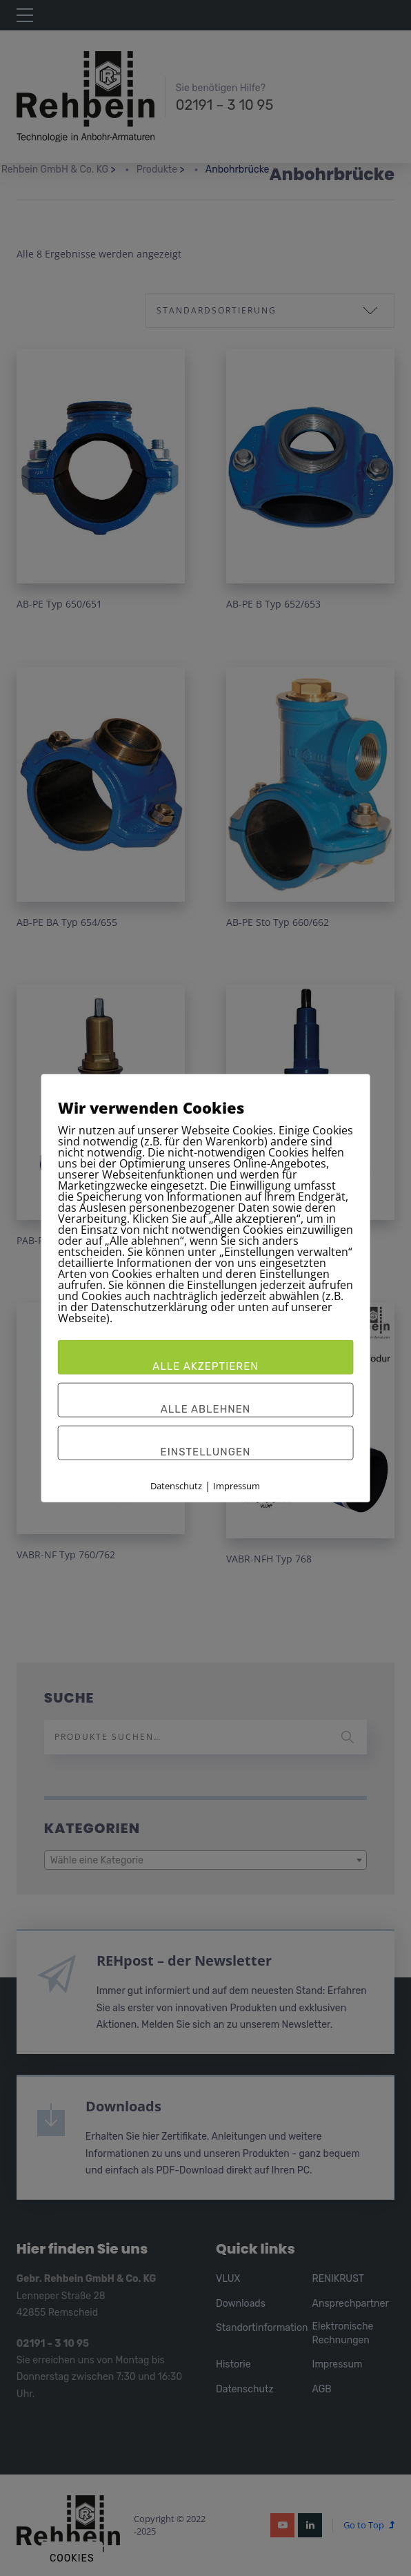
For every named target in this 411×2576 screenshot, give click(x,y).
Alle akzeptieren (205, 1365)
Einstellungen (206, 1451)
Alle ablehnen (206, 1408)
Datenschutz (176, 1485)
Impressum (236, 1485)
